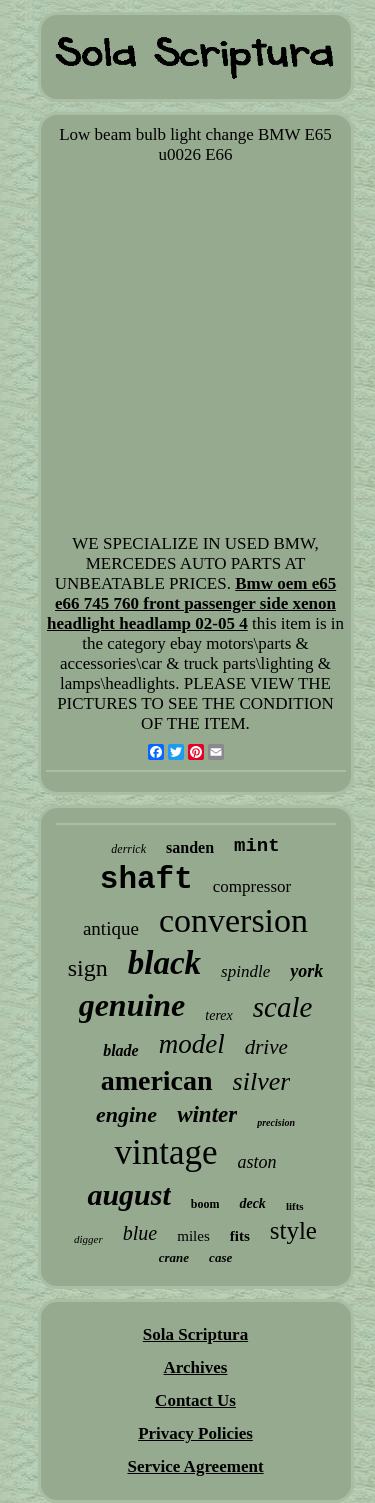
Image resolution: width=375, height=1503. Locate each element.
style (293, 1230)
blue (140, 1233)
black (164, 963)
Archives (196, 1367)
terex (218, 1015)
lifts (295, 1206)
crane (174, 1257)
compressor (252, 886)
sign (88, 968)
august (128, 1194)
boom (205, 1204)
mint (257, 846)
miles (193, 1236)
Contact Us (195, 1400)
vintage (165, 1152)
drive (266, 1047)
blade (121, 1050)
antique (111, 928)
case (220, 1257)
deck (252, 1203)
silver (262, 1081)
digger (88, 1239)
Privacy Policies (195, 1433)
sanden (190, 847)
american (157, 1080)
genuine (132, 1005)
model (192, 1044)
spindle (245, 971)
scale (283, 1007)
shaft (146, 879)
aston (257, 1162)
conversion (233, 920)
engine (126, 1114)
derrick (128, 849)
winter (207, 1114)
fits (240, 1236)
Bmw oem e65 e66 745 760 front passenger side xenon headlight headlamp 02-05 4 (191, 603)
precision (276, 1122)
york (306, 971)
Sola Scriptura (195, 1334)
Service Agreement (195, 1466)
